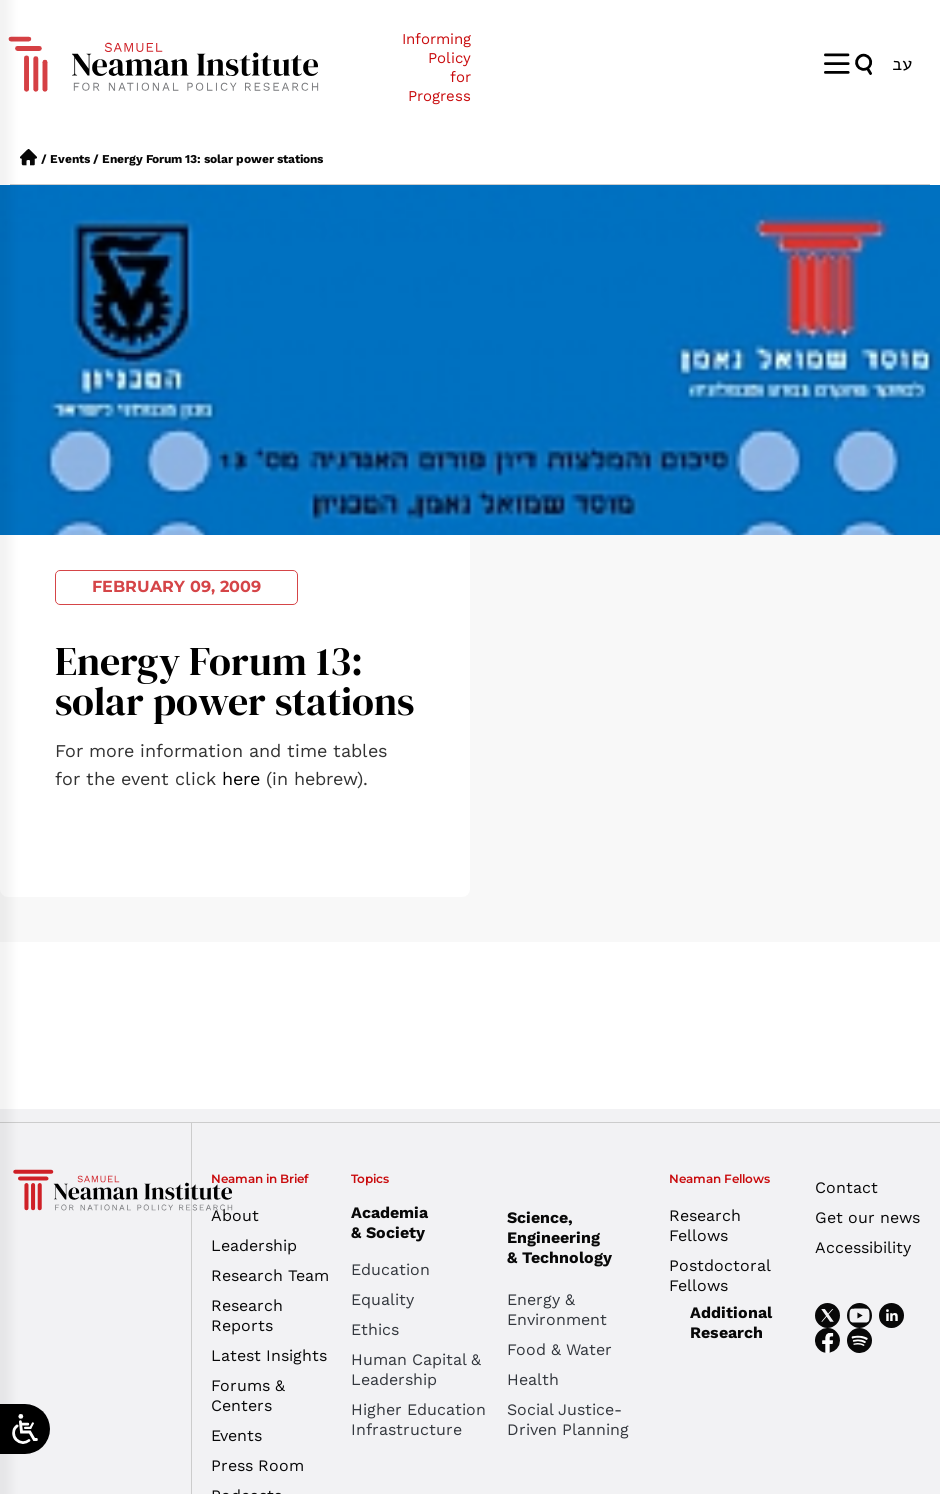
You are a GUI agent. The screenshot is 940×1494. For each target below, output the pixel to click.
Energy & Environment (557, 1309)
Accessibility (863, 1247)
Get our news (867, 1217)
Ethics (375, 1329)
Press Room (257, 1465)
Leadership (254, 1245)
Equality (382, 1299)
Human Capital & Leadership (416, 1369)
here (241, 778)
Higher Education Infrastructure (418, 1419)
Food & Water (559, 1349)
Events (70, 159)
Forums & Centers (248, 1395)
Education (390, 1269)
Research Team (270, 1275)
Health (533, 1379)
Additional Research (731, 1322)
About (235, 1215)
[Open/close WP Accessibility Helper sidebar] (25, 1429)
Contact (846, 1187)
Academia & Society (394, 1222)
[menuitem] (902, 63)
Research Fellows (705, 1225)
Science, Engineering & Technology (585, 1237)
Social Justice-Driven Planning (568, 1419)
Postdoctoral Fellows (719, 1275)
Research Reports (247, 1315)
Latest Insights (269, 1355)
